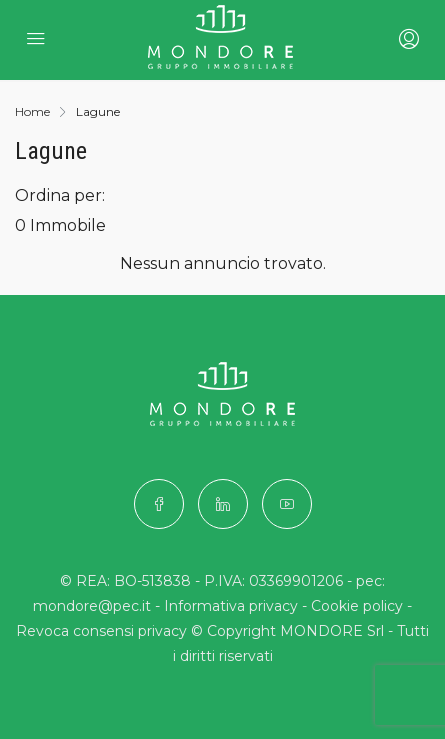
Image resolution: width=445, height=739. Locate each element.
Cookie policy (357, 606)
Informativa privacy (231, 606)
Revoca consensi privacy (101, 631)
